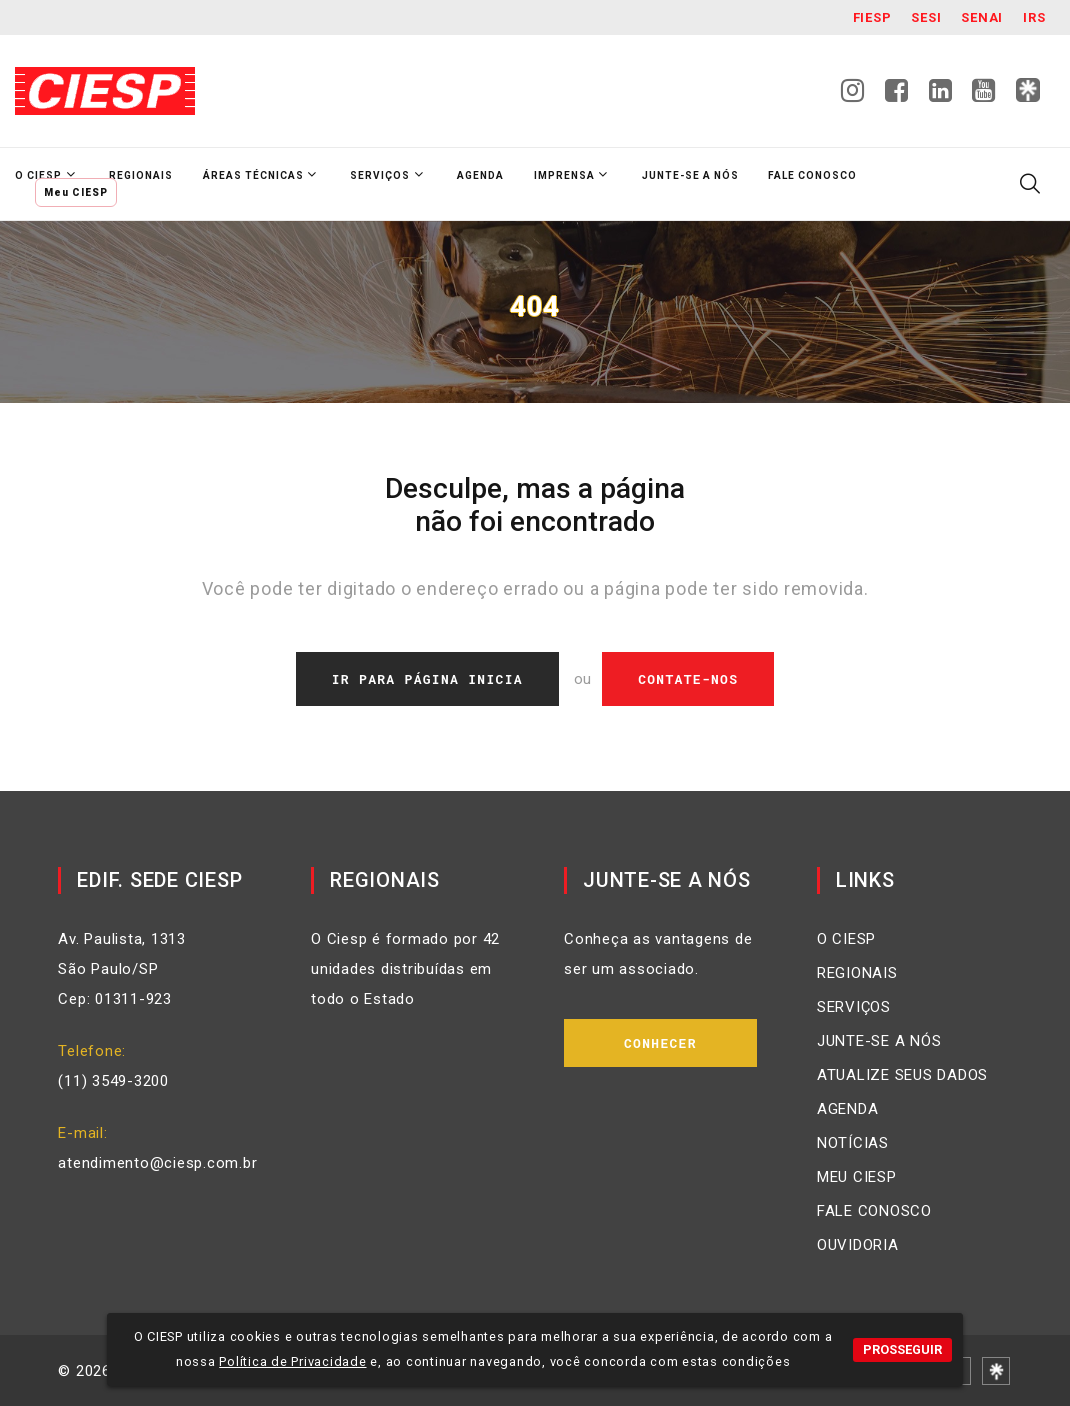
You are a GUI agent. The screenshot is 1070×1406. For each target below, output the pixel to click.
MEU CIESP (857, 1177)
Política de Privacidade (292, 1361)
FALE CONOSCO (874, 1211)
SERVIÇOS (854, 1007)
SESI (926, 17)
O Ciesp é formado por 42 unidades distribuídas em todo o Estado (405, 969)
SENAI (982, 17)
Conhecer (660, 1043)
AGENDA (848, 1109)
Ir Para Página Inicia (427, 679)
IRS (1034, 17)
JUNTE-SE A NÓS (879, 1041)
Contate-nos (688, 679)
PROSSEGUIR (902, 1349)
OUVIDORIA (858, 1245)
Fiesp (872, 17)
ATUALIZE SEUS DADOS (902, 1075)
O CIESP (846, 939)
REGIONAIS (857, 973)
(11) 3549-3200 (113, 1081)
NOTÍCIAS (853, 1143)
